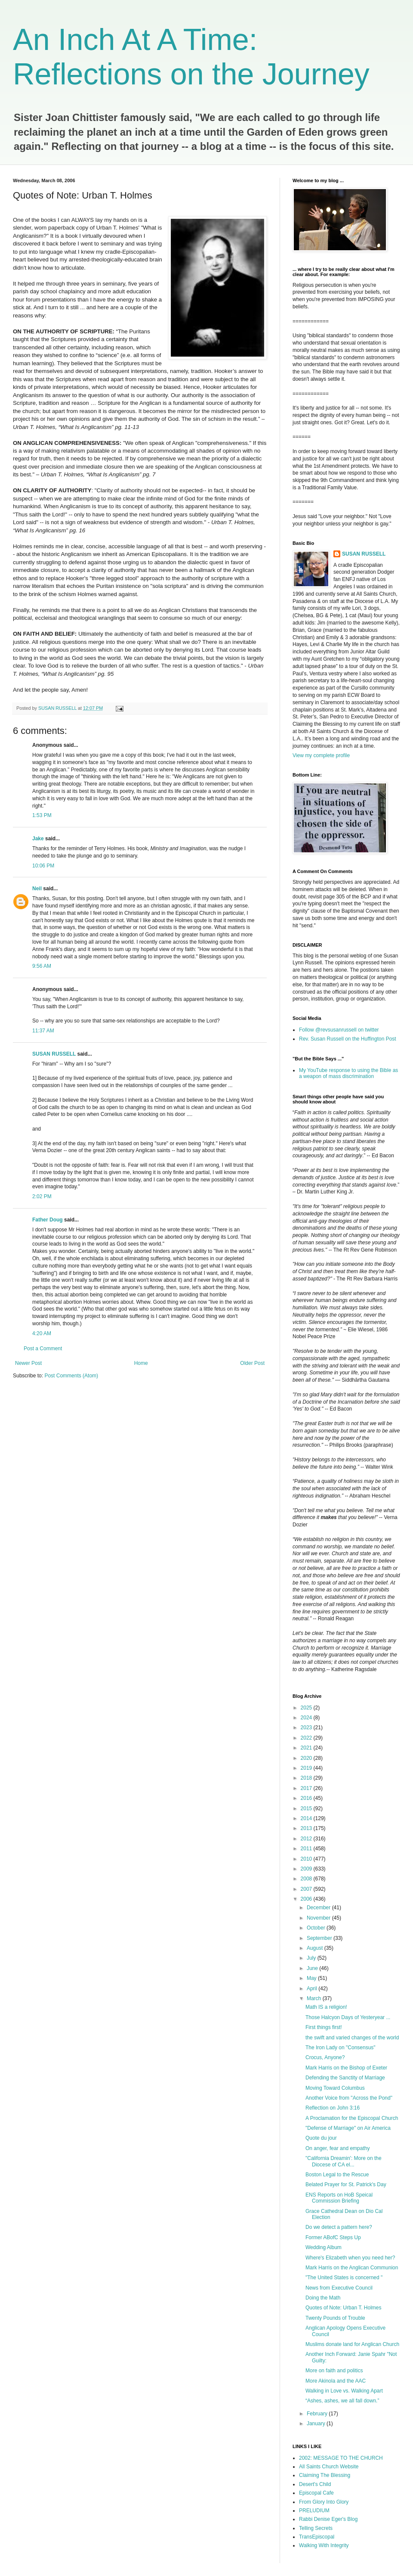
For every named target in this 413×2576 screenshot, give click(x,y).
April (312, 1989)
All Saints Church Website (329, 2467)
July (312, 1958)
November (319, 1918)
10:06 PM (43, 866)
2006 (307, 1899)
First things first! (323, 2027)
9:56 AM (41, 966)
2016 (307, 1798)
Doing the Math (322, 2298)
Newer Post (28, 1363)
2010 (307, 1859)
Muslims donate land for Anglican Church (352, 2344)
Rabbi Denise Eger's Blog (328, 2519)
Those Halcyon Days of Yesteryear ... (347, 2017)
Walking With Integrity (324, 2545)
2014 (307, 1818)
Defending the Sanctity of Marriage (345, 2078)
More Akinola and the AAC (335, 2381)
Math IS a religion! (326, 2007)
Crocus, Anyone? (325, 2057)
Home (141, 1363)
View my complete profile (321, 755)
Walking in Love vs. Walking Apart (344, 2391)
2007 (307, 1889)
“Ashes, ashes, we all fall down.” (342, 2401)
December (319, 1908)
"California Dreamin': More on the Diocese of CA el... (343, 2161)
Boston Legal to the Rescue (337, 2175)
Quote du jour (321, 2138)
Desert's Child (315, 2484)
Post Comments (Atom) (71, 1376)
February (318, 2414)
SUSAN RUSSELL (54, 1054)
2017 (307, 1788)
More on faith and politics (334, 2371)
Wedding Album (323, 2247)
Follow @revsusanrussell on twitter (339, 1030)
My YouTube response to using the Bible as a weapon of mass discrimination (348, 1073)
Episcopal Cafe (316, 2493)
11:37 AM (43, 1031)
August (315, 1948)
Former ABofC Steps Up (333, 2237)
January (317, 2424)
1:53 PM (42, 815)
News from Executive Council (339, 2288)
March (315, 1998)
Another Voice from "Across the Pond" (348, 2098)
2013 (307, 1828)
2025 (307, 1708)
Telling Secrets (316, 2528)
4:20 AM (41, 1333)
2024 (307, 1718)
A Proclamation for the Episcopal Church (351, 2118)
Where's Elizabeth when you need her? (350, 2258)
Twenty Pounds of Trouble (335, 2318)
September (320, 1938)
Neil (37, 889)
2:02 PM (42, 1196)
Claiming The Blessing (324, 2475)
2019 (307, 1768)
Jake (38, 839)
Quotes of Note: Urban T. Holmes (343, 2308)
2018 (307, 1778)
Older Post (252, 1363)
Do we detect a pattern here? (338, 2227)
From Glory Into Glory (323, 2502)
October (317, 1928)
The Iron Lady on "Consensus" (340, 2048)
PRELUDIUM (314, 2511)
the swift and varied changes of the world (352, 2038)
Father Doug (47, 1220)
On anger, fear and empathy (337, 2148)
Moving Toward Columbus (335, 2088)
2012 (307, 1839)
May (312, 1978)
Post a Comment (43, 1348)
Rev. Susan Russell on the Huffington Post (347, 1039)
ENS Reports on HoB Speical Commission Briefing (339, 2198)
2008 (307, 1879)
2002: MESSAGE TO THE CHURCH (341, 2458)
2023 (307, 1728)
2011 (307, 1849)
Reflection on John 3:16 (332, 2108)
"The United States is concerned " (343, 2278)
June (313, 1968)
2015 (307, 1808)
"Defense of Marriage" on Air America (348, 2128)
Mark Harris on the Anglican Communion (351, 2268)
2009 (307, 1869)
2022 (307, 1738)
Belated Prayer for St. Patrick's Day (345, 2184)
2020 (307, 1758)
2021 (307, 1748)
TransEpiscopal (316, 2537)
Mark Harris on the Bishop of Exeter (346, 2068)
